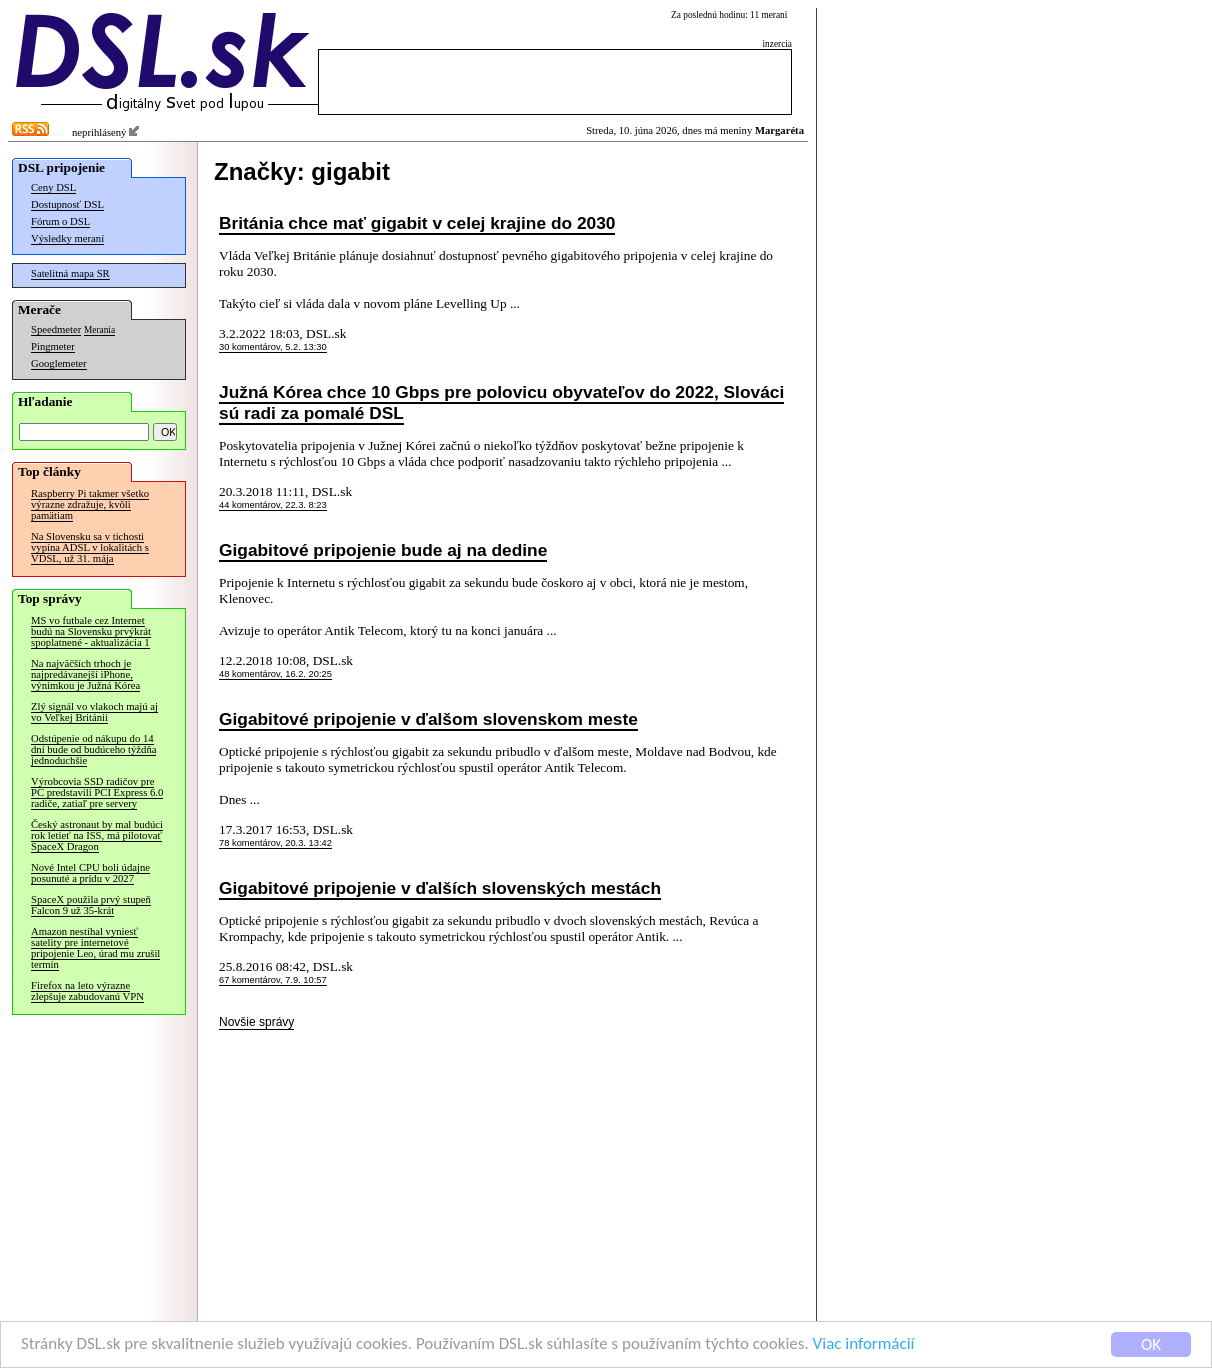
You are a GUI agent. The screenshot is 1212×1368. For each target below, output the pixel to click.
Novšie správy (256, 1022)
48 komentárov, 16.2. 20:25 (275, 674)
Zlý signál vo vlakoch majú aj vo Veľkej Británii (94, 712)
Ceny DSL (53, 187)
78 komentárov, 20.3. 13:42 (275, 843)
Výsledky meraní (67, 238)
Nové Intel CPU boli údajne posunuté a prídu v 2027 (90, 873)
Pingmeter (53, 346)
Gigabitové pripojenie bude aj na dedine (383, 550)
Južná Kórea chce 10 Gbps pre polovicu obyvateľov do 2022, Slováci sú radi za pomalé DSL (501, 402)
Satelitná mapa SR (70, 273)
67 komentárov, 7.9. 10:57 (273, 980)
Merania (99, 330)
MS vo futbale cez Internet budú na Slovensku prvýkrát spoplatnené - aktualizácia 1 (91, 631)
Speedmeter (56, 329)
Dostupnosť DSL (67, 204)
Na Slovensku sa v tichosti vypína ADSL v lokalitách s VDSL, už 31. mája (90, 547)
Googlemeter (59, 363)
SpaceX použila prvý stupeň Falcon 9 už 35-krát (91, 905)
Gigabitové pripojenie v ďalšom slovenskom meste (428, 719)
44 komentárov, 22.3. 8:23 (273, 505)
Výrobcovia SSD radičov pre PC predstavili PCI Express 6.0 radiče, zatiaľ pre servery (97, 792)
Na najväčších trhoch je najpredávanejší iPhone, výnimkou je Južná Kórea (85, 674)
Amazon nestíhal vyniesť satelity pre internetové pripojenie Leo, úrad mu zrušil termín (95, 948)
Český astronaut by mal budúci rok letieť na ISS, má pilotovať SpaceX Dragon (97, 835)
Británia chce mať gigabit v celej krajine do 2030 (417, 223)
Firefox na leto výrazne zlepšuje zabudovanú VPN (87, 991)
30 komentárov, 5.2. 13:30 (273, 347)
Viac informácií (864, 1347)
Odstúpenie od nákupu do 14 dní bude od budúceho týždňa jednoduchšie (93, 749)
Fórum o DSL (60, 221)
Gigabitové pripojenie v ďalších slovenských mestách (440, 888)
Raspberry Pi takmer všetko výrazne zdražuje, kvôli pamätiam (90, 504)
